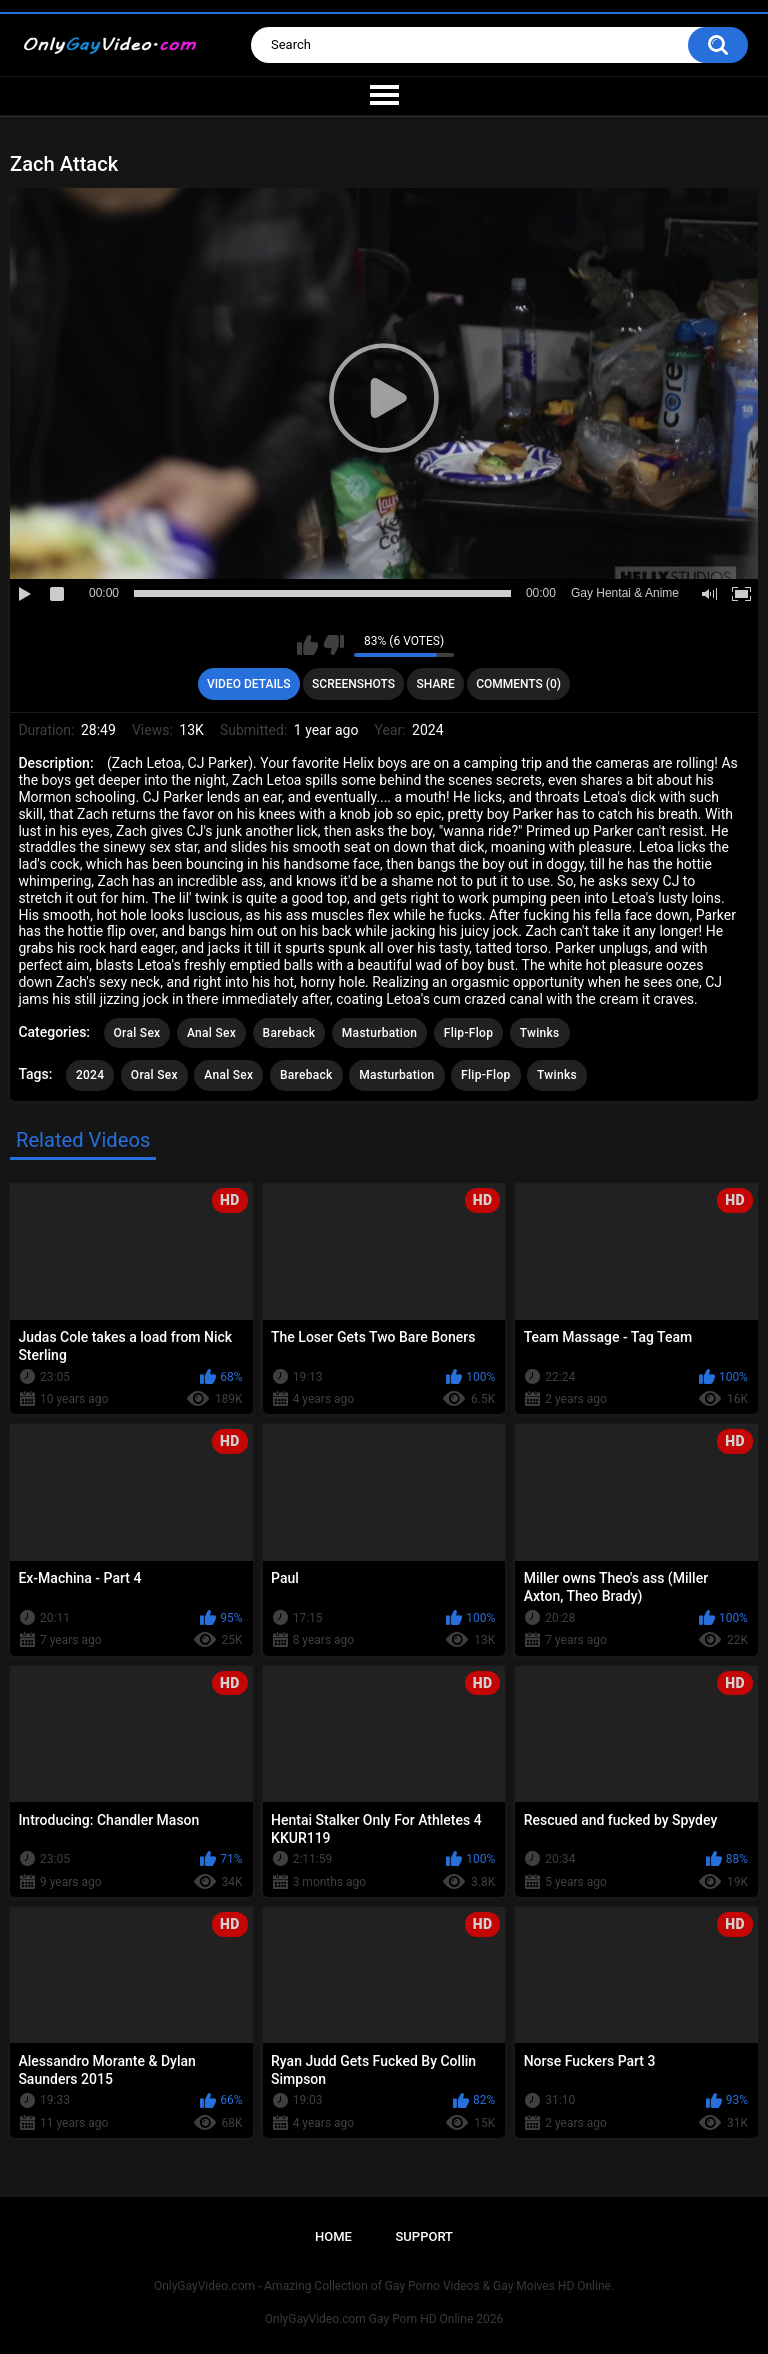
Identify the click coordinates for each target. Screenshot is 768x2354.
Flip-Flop (468, 1033)
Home (333, 2236)
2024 (90, 1075)
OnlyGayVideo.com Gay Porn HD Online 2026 (384, 2319)
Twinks (540, 1033)
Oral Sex (137, 1033)
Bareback (289, 1033)
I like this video (307, 645)
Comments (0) (518, 684)
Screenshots (353, 684)
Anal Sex (211, 1033)
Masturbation (379, 1033)
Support (424, 2236)
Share (436, 684)
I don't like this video (333, 645)
